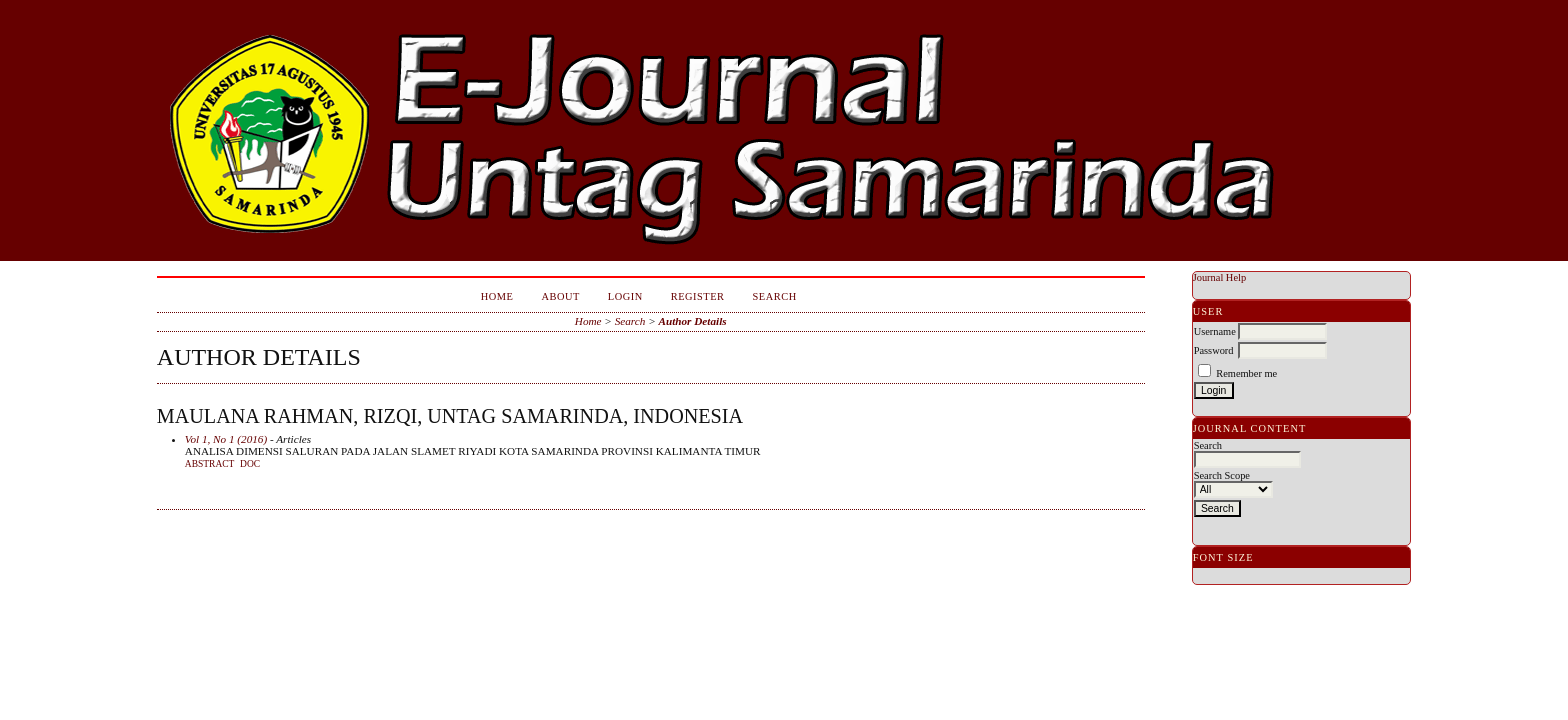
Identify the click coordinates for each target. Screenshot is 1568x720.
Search (775, 296)
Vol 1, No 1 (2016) (226, 439)
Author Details (693, 321)
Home (497, 296)
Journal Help (1219, 277)
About (560, 296)
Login (625, 296)
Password (1214, 350)
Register (698, 296)
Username (1215, 331)
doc (250, 464)
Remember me (1246, 373)
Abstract (210, 464)
